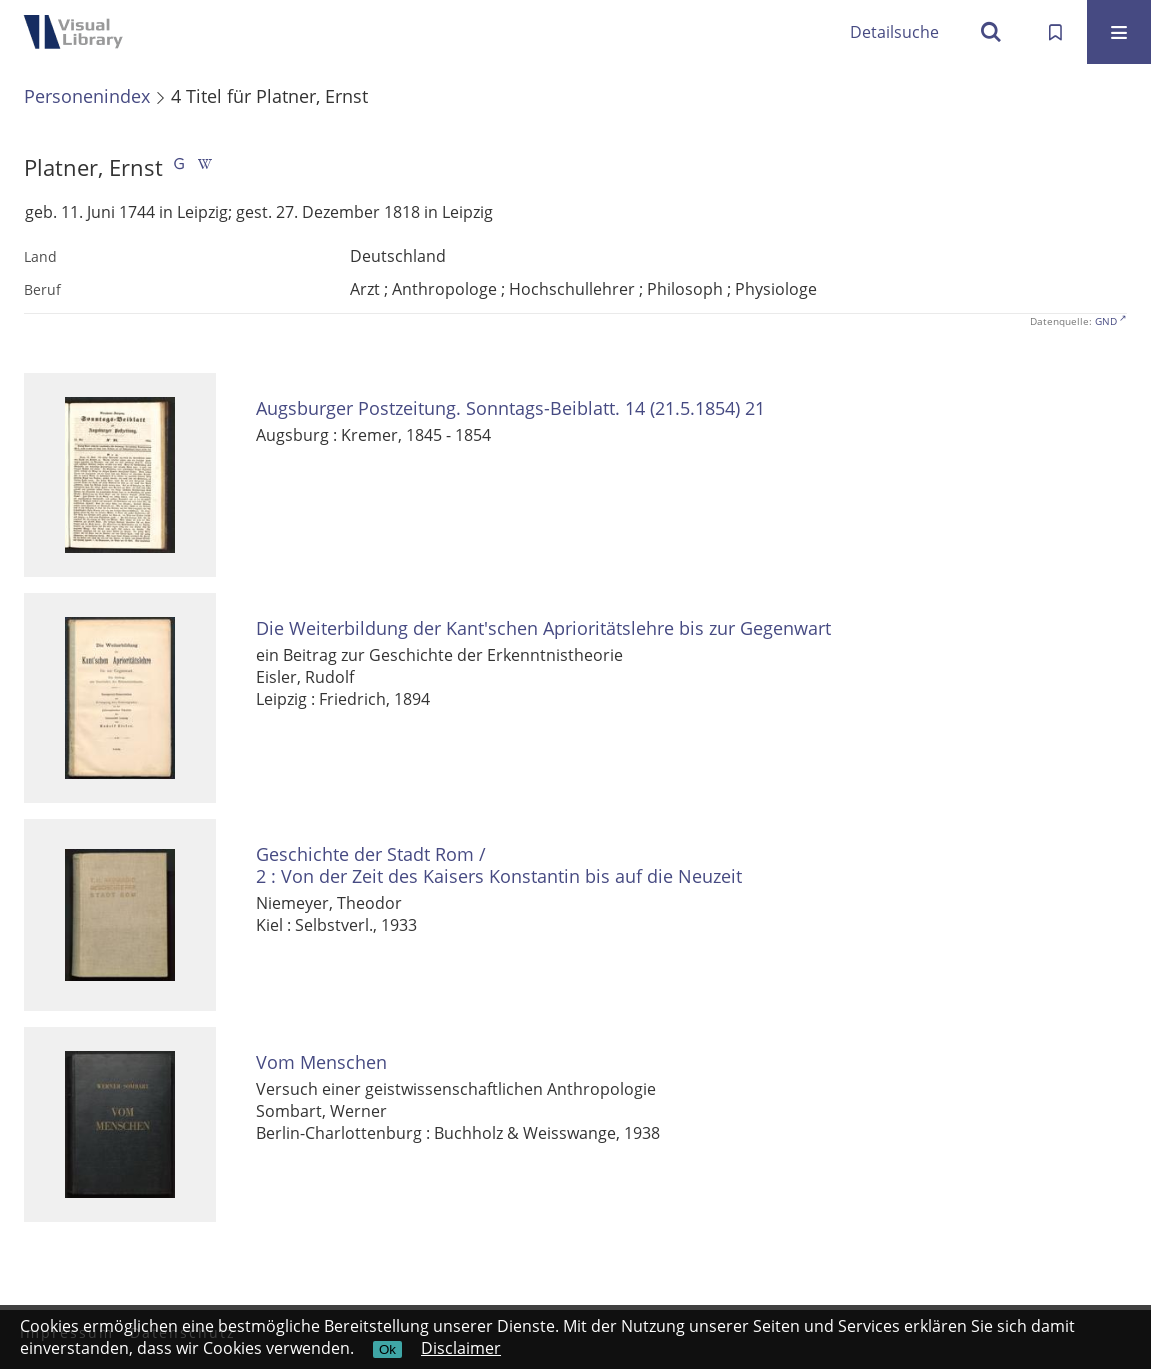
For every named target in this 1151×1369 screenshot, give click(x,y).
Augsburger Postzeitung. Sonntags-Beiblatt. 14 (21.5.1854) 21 (510, 408)
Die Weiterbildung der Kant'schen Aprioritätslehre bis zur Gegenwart (543, 628)
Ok (387, 1349)
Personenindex (87, 96)
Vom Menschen (321, 1062)
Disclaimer (461, 1348)
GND (1106, 321)
